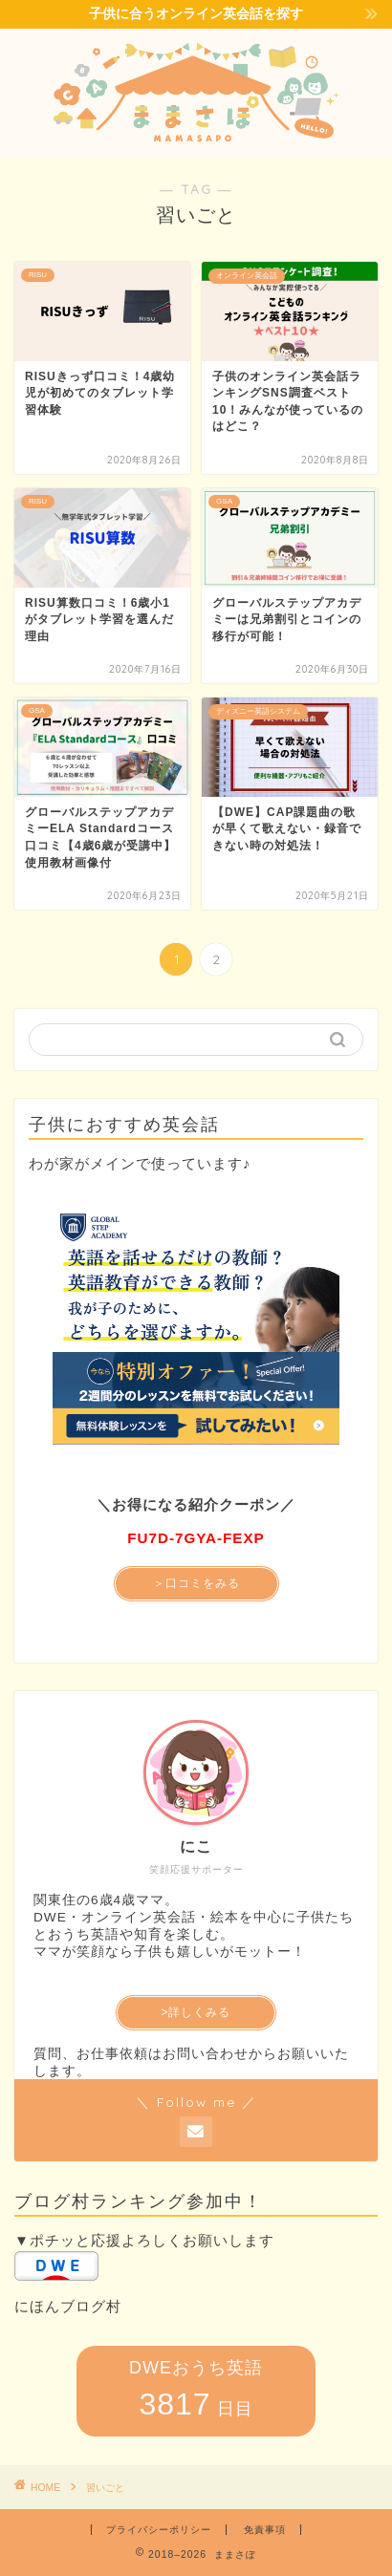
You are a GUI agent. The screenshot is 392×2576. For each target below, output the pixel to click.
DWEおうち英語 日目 (196, 2389)
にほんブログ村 (67, 2306)
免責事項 (265, 2529)
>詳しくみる (195, 2012)
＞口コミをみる (196, 1583)
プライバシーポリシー (158, 2529)
